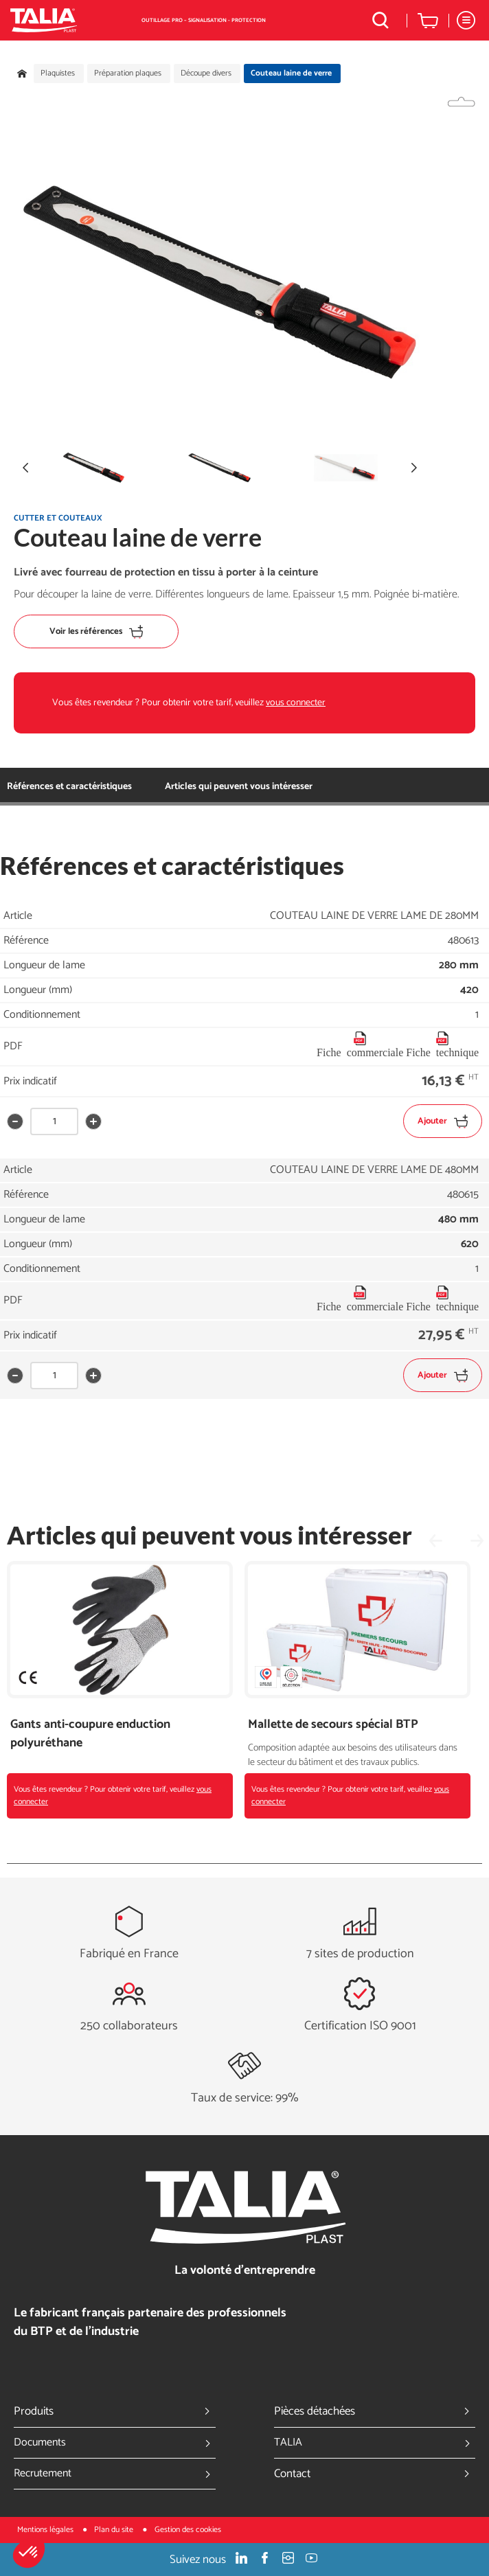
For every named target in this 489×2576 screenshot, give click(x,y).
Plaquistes (58, 73)
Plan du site (114, 2529)
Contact (375, 2473)
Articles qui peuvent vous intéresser (238, 787)
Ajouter (443, 1121)
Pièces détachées (375, 2411)
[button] (28, 2552)
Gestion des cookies (188, 2529)
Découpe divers (206, 73)
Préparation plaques (127, 73)
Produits (115, 2411)
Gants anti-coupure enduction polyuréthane (90, 1734)
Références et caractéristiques (69, 787)
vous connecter (296, 703)
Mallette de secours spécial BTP (333, 1725)
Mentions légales (46, 2529)
